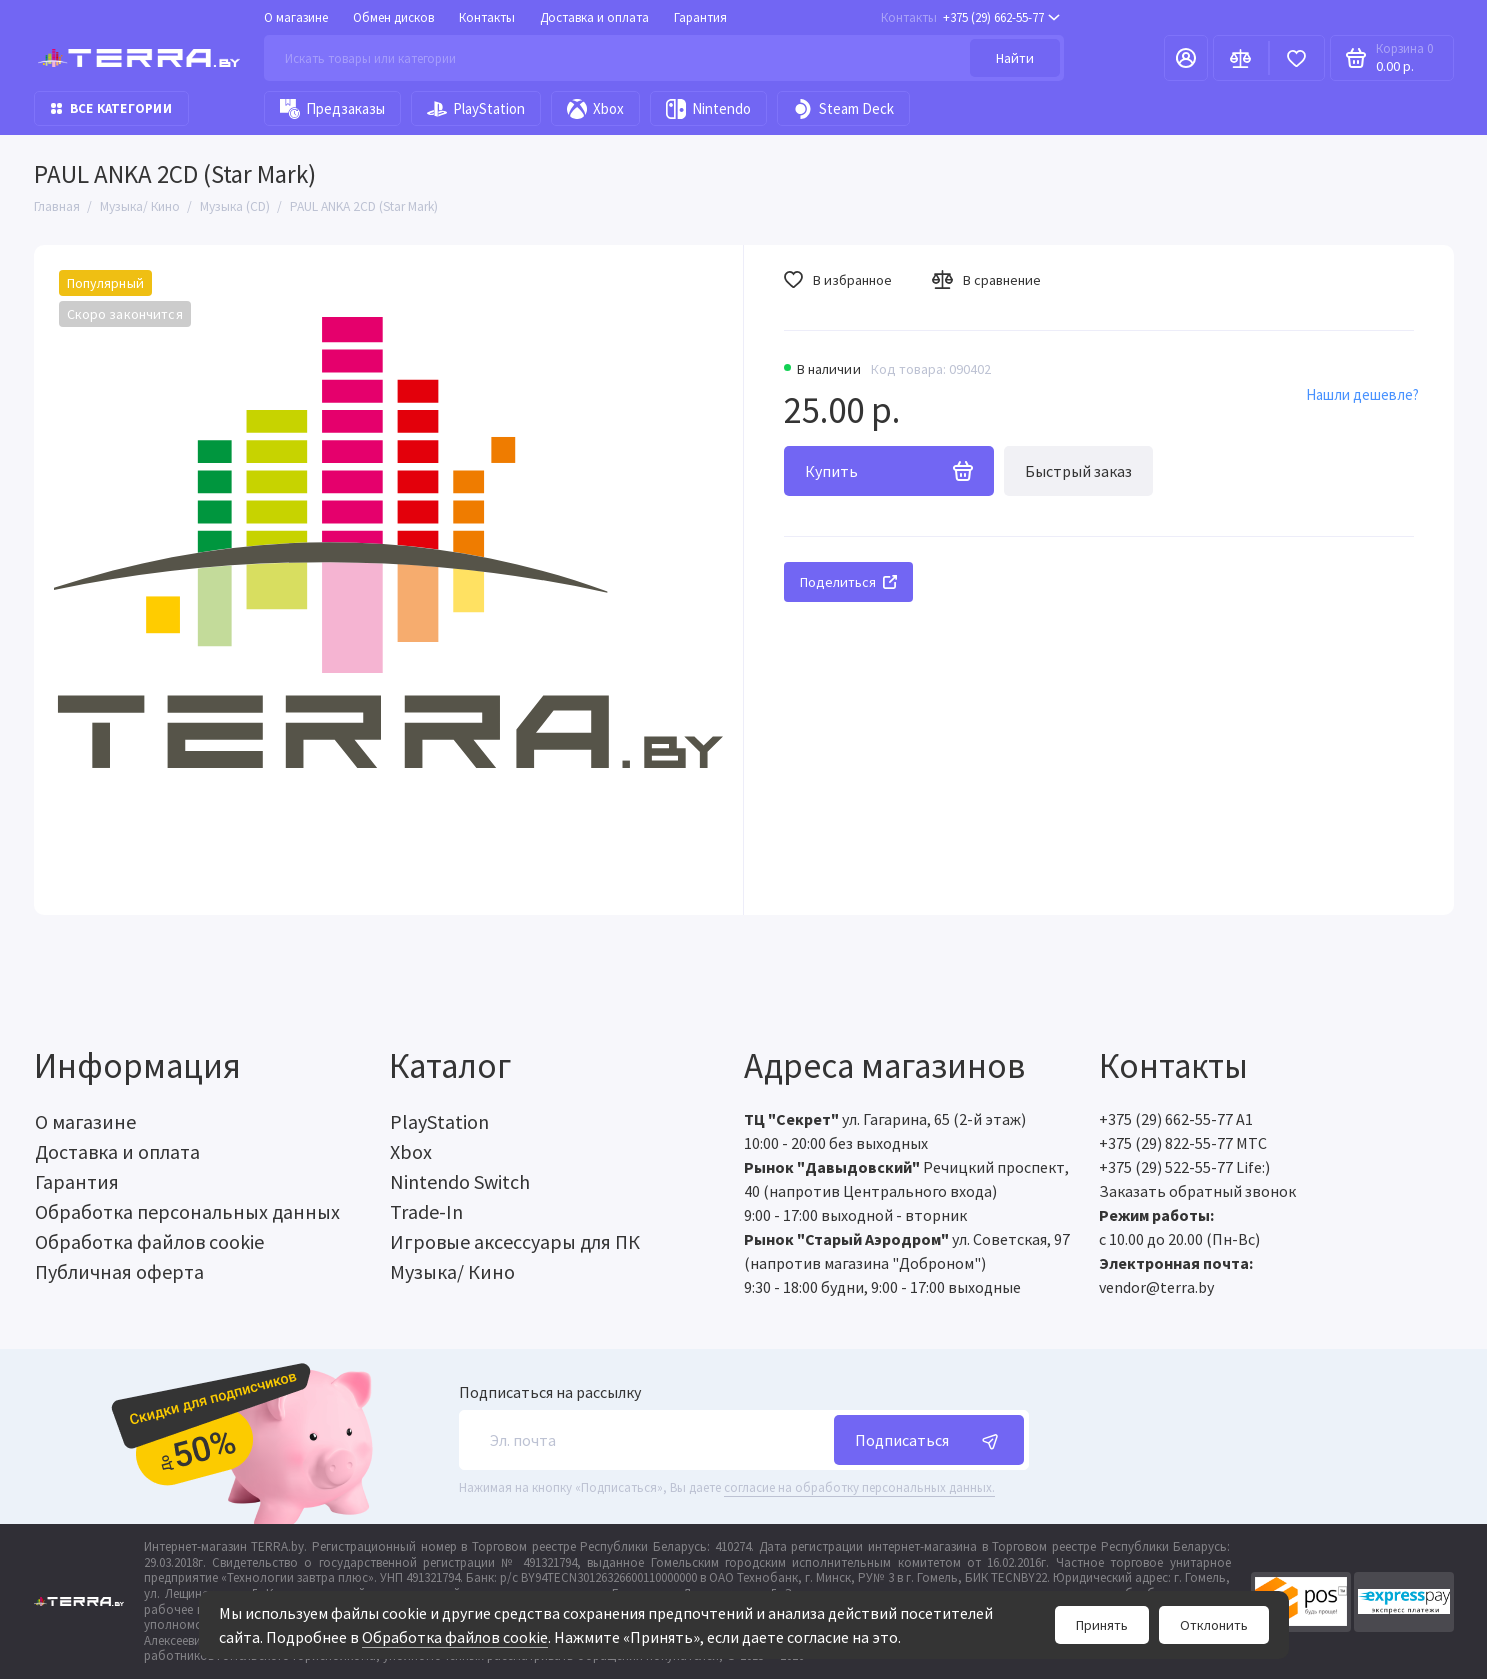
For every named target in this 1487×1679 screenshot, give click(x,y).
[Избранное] (1297, 58)
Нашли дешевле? (1362, 394)
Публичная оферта (119, 1271)
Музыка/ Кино (452, 1271)
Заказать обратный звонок (1197, 1191)
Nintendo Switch (460, 1181)
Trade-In (426, 1211)
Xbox (595, 109)
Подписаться (929, 1440)
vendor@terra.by (1156, 1287)
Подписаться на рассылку (550, 1392)
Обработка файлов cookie (455, 1637)
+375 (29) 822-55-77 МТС (1183, 1143)
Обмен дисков (393, 17)
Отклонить (1214, 1625)
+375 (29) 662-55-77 (970, 17)
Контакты (487, 17)
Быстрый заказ (1078, 471)
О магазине (296, 17)
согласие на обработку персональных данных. (859, 1487)
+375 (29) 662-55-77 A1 (1176, 1119)
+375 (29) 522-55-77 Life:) (1184, 1167)
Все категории (111, 108)
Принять (1102, 1625)
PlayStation (476, 109)
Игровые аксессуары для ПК (515, 1241)
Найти (1015, 58)
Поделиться (848, 582)
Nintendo (708, 109)
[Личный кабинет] (1186, 58)
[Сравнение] (1241, 58)
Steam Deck (843, 109)
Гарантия (700, 17)
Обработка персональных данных (187, 1211)
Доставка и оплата (594, 17)
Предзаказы (332, 109)
